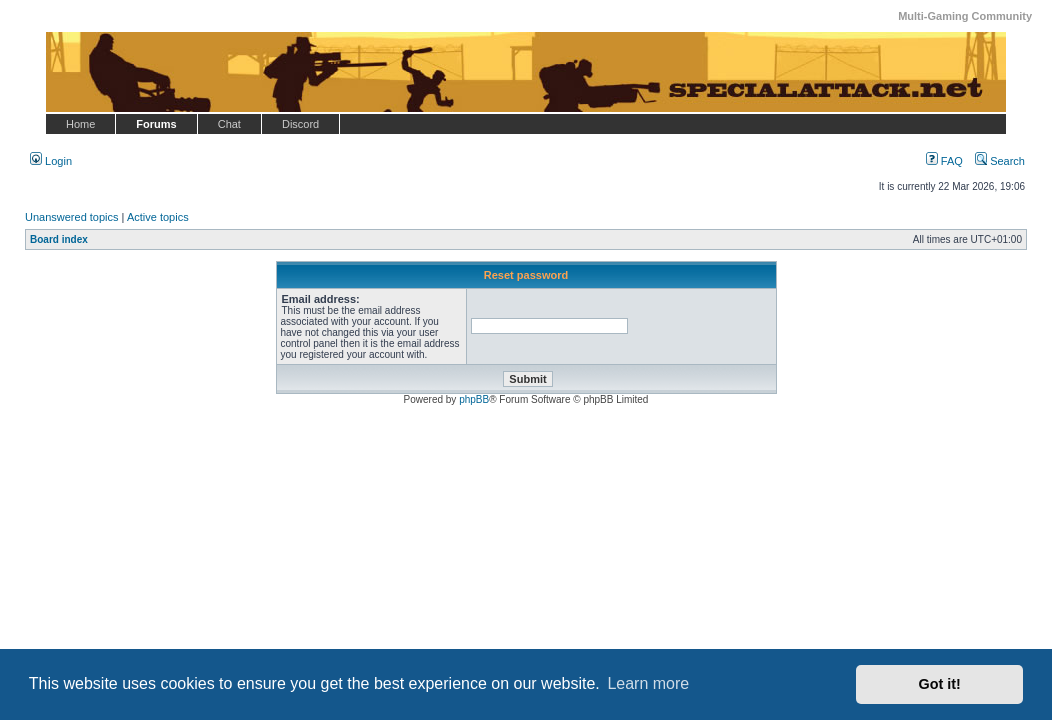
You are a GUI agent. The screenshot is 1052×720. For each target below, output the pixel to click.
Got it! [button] (940, 684)
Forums (156, 124)
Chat (229, 124)
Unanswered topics (72, 217)
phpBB (474, 399)
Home (80, 124)
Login (51, 161)
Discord (300, 124)
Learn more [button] (648, 683)
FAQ (944, 161)
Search (1000, 161)
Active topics (158, 217)
